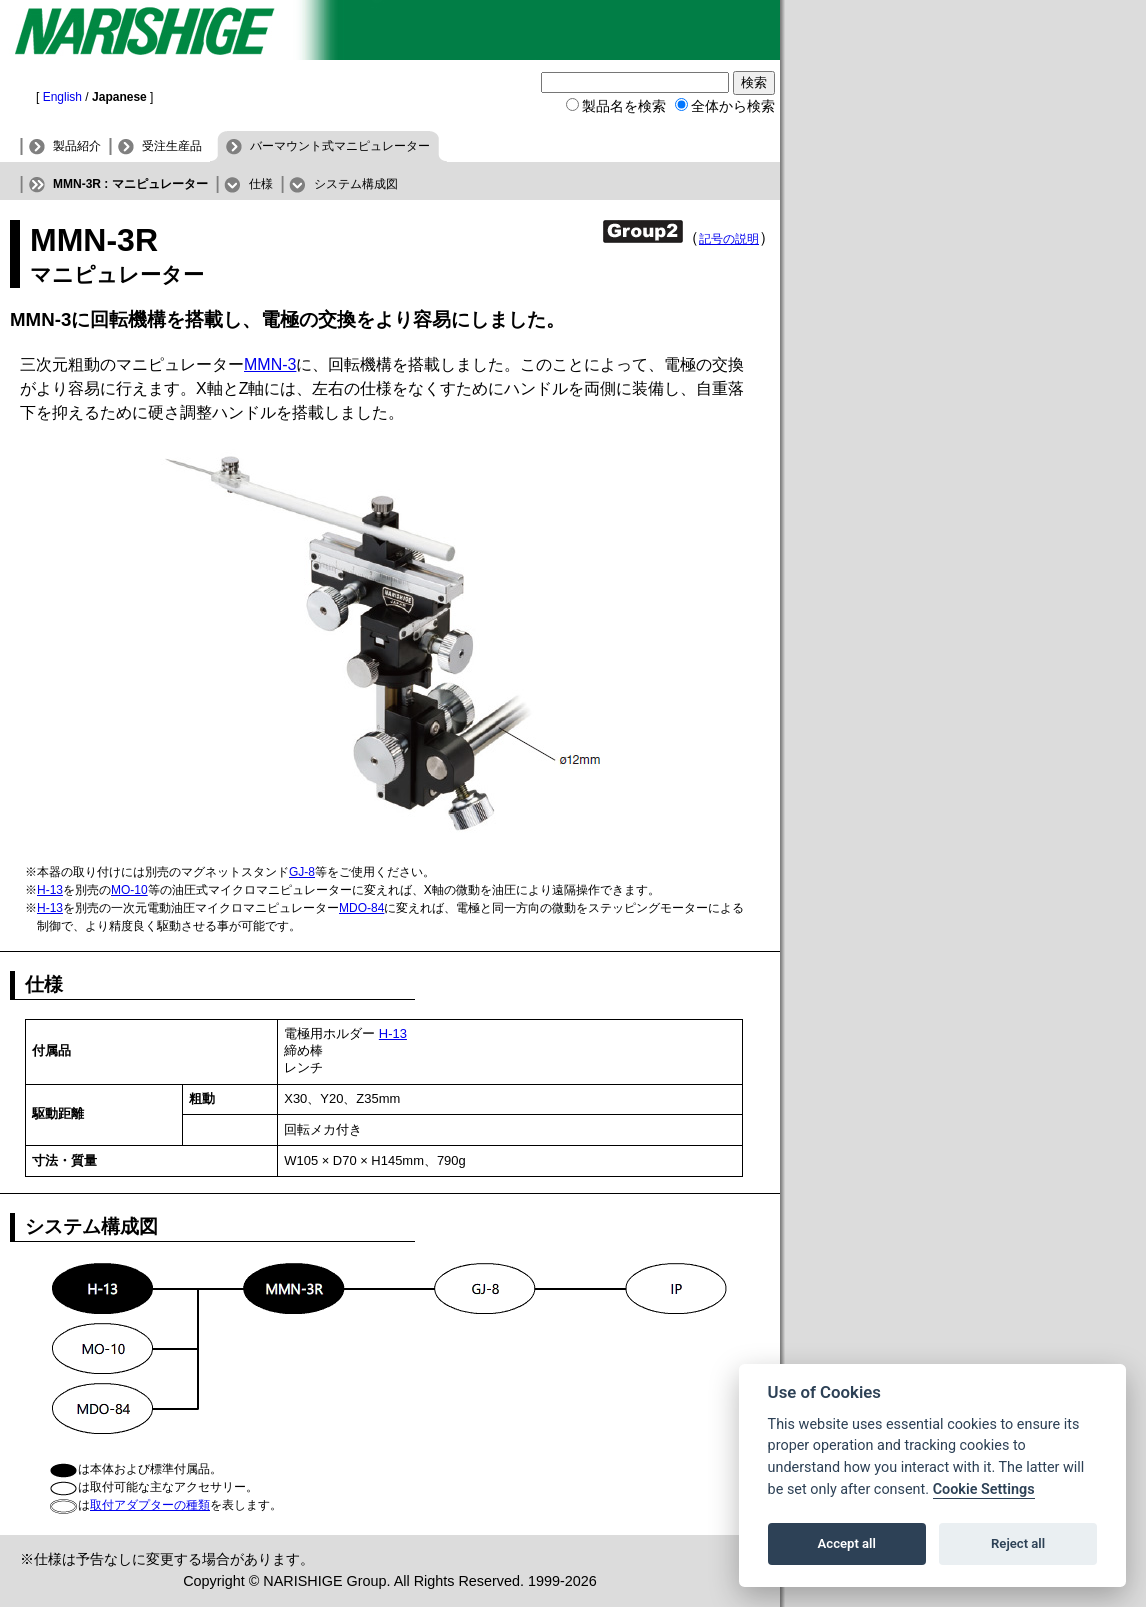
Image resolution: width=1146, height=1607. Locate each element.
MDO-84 (361, 908)
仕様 (261, 184)
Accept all (847, 1543)
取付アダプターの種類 (150, 1505)
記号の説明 (729, 239)
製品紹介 (77, 146)
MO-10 (129, 890)
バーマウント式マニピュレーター (340, 146)
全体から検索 (733, 106)
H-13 (50, 890)
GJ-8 (302, 872)
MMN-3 (270, 364)
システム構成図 (356, 184)
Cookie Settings (984, 1489)
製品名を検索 (624, 106)
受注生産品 (172, 146)
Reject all (1018, 1543)
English (62, 97)
